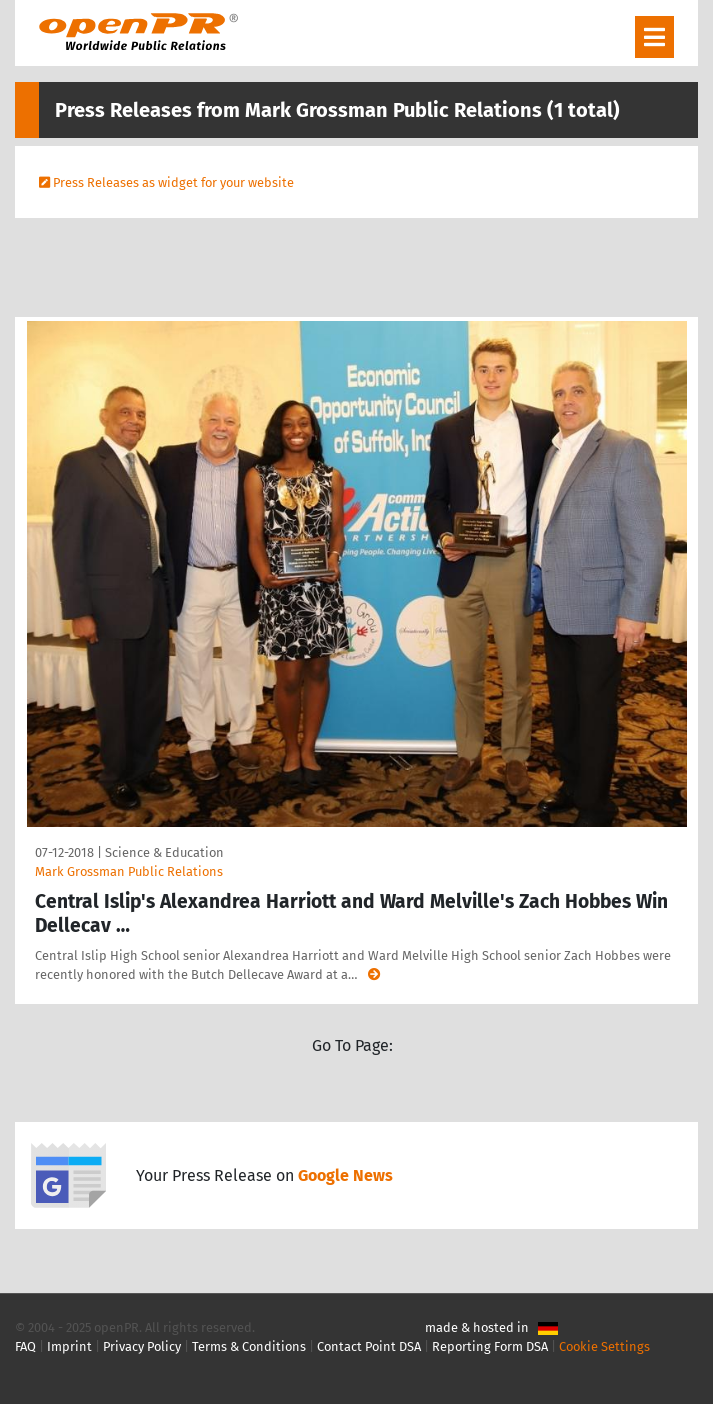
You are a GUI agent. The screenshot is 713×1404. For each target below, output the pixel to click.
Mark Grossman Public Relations (129, 871)
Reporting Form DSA (490, 1346)
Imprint (69, 1346)
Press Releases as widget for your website (173, 182)
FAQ (25, 1346)
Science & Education (164, 852)
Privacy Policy (142, 1346)
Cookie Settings (604, 1346)
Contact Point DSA (369, 1346)
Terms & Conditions (249, 1346)
